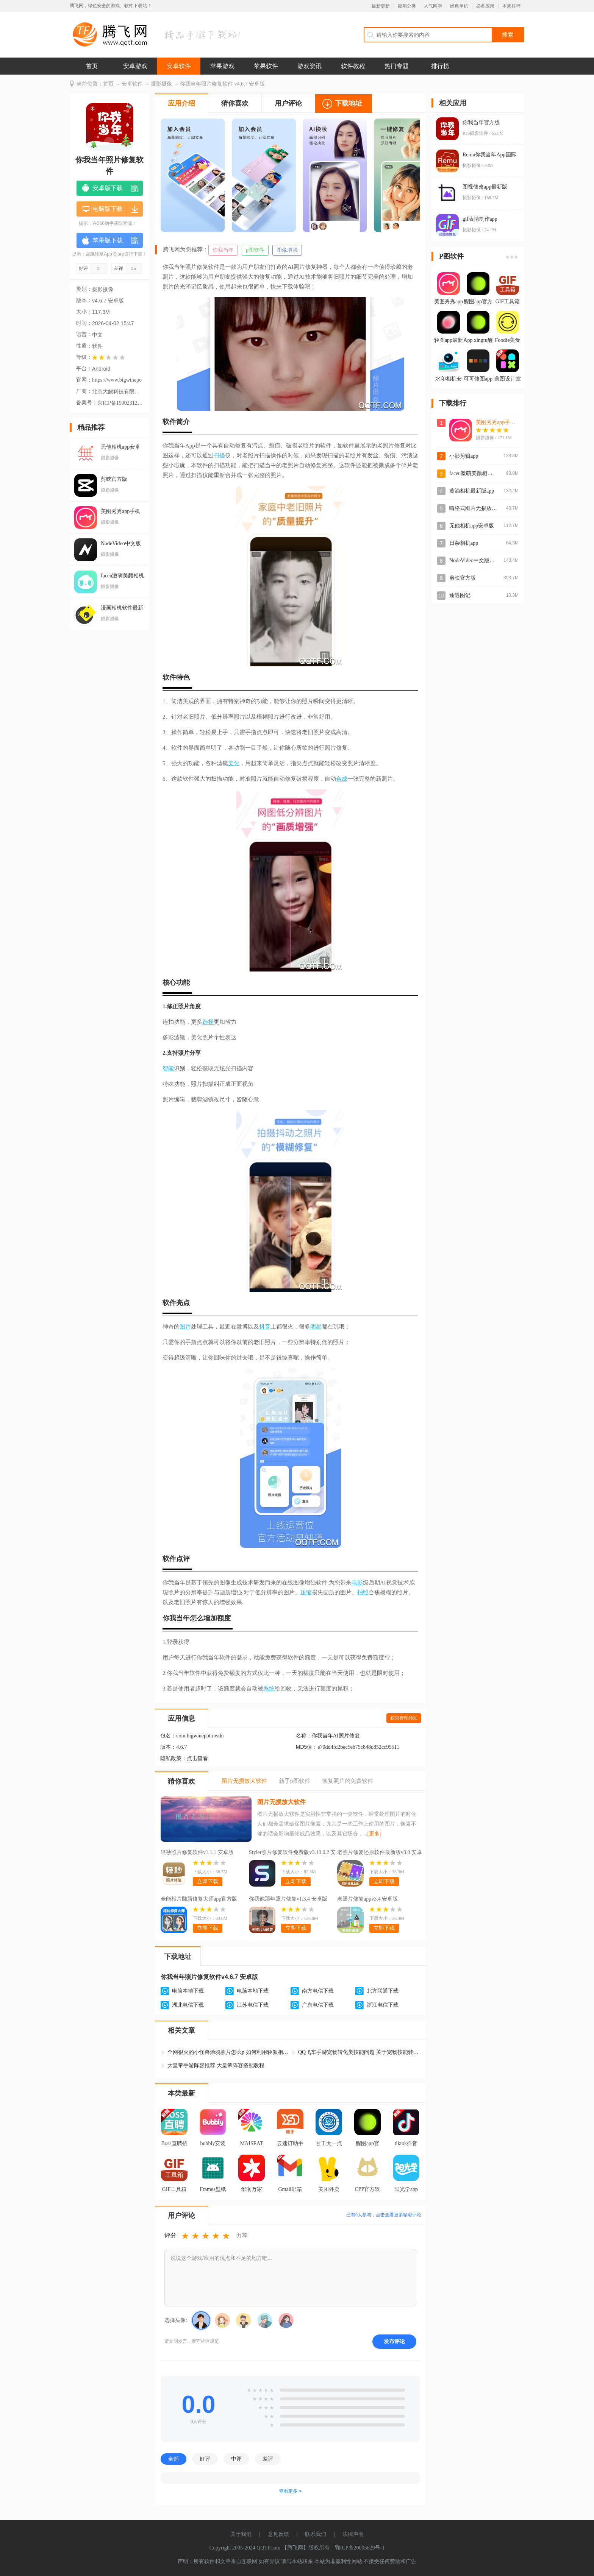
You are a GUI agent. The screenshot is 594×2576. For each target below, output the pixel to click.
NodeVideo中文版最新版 (477, 560)
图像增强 (287, 250)
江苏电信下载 (253, 2005)
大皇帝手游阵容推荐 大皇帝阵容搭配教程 (215, 2065)
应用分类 (407, 6)
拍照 (363, 1592)
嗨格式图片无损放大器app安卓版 (487, 508)
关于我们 (241, 2534)
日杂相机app (463, 543)
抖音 (264, 1327)
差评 (268, 2459)
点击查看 (197, 1758)
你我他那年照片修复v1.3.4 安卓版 (288, 1899)
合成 (341, 779)
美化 (233, 763)
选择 (208, 1022)
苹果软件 (266, 66)
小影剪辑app (463, 456)
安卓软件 (179, 66)
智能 (168, 1068)
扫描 (219, 455)
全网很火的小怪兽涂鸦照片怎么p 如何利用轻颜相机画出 (228, 2052)
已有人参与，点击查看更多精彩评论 (383, 2214)
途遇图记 (460, 595)
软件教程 (353, 66)
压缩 (306, 1592)
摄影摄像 (161, 84)
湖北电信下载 (188, 2005)
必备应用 (485, 6)
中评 (236, 2459)
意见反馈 (278, 2534)
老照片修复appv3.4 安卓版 (367, 1899)
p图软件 (255, 250)
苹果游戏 (222, 66)
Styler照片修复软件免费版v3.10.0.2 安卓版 (292, 1853)
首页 (92, 66)
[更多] (374, 1834)
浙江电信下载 (383, 2005)
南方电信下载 (318, 1991)
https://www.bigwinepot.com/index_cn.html (117, 380)
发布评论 (394, 2341)
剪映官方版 (462, 578)
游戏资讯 (309, 66)
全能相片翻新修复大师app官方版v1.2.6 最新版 (199, 1900)
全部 (173, 2459)
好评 (205, 2459)
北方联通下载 (383, 1991)
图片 (185, 1327)
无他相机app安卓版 (471, 526)
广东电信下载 (318, 2005)
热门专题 (397, 66)
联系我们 (315, 2534)
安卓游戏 (135, 66)
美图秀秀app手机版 (498, 422)
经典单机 (459, 6)
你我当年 (223, 250)
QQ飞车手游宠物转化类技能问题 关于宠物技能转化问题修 (358, 2052)
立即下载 (207, 1881)
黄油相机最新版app (471, 491)
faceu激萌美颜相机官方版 (478, 473)
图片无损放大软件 (281, 1802)
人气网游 (433, 6)
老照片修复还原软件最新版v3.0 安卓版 (379, 1853)
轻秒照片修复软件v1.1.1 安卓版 (197, 1852)
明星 (316, 1327)
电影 (357, 1583)
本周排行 (511, 6)
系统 (269, 1689)
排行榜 (440, 66)
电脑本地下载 (188, 1991)
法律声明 (353, 2534)
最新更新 (381, 6)
